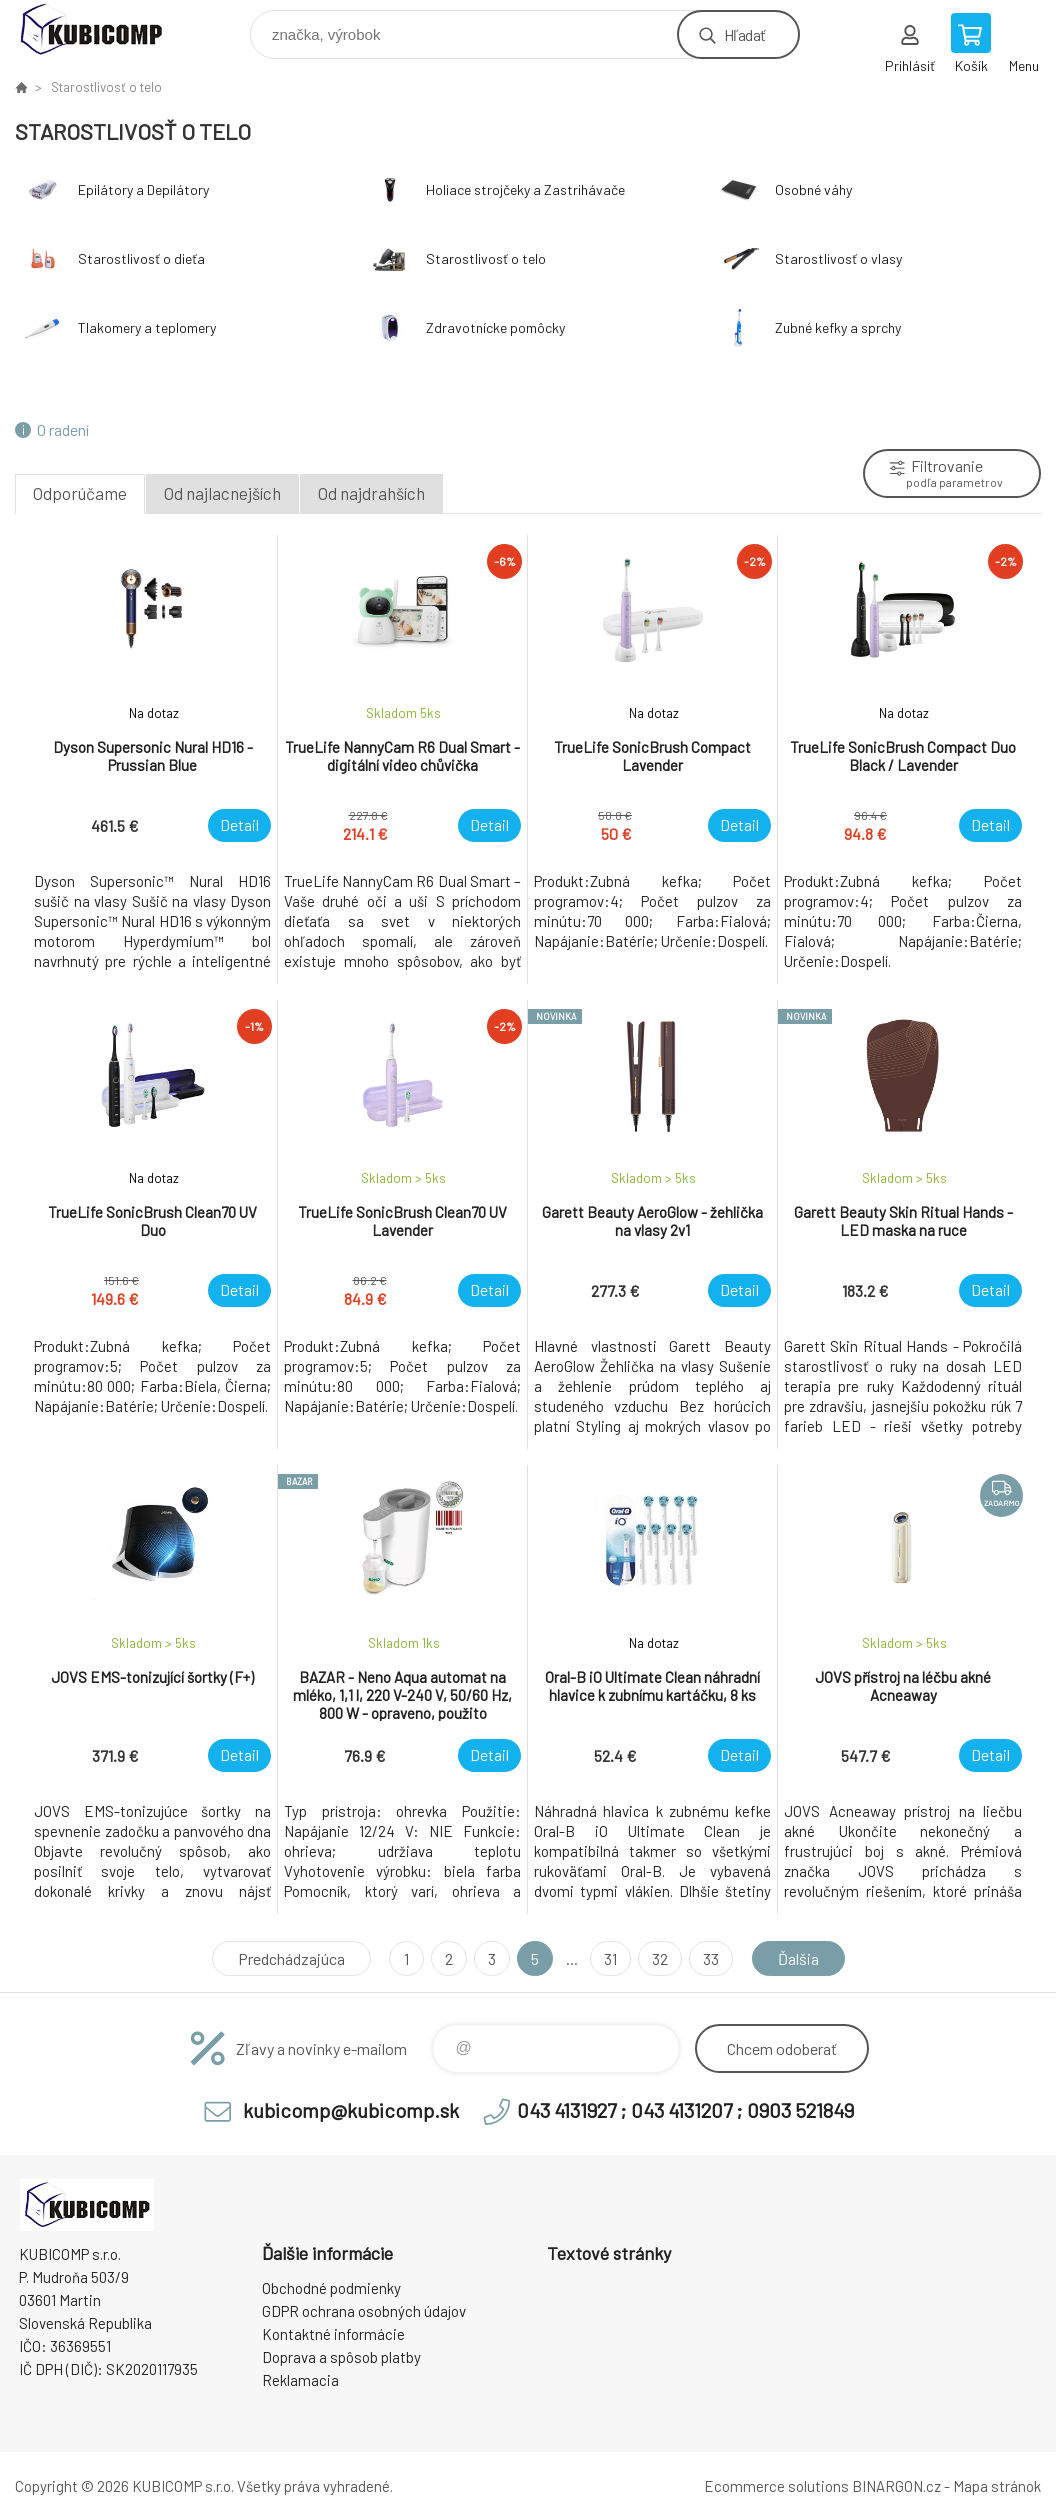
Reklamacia (300, 2380)
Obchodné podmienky (331, 2288)
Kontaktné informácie (333, 2334)
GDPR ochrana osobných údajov (364, 2311)
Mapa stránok (997, 2486)
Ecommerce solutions (776, 2486)
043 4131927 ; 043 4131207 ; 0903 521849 (685, 2110)
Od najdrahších (371, 493)
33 (711, 1958)
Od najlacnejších (222, 493)
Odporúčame (80, 493)
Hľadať (744, 34)
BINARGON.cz (896, 2486)
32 (660, 1958)
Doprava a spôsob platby (341, 2357)
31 (610, 1958)
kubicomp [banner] (103, 29)
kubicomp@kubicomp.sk (351, 2110)
